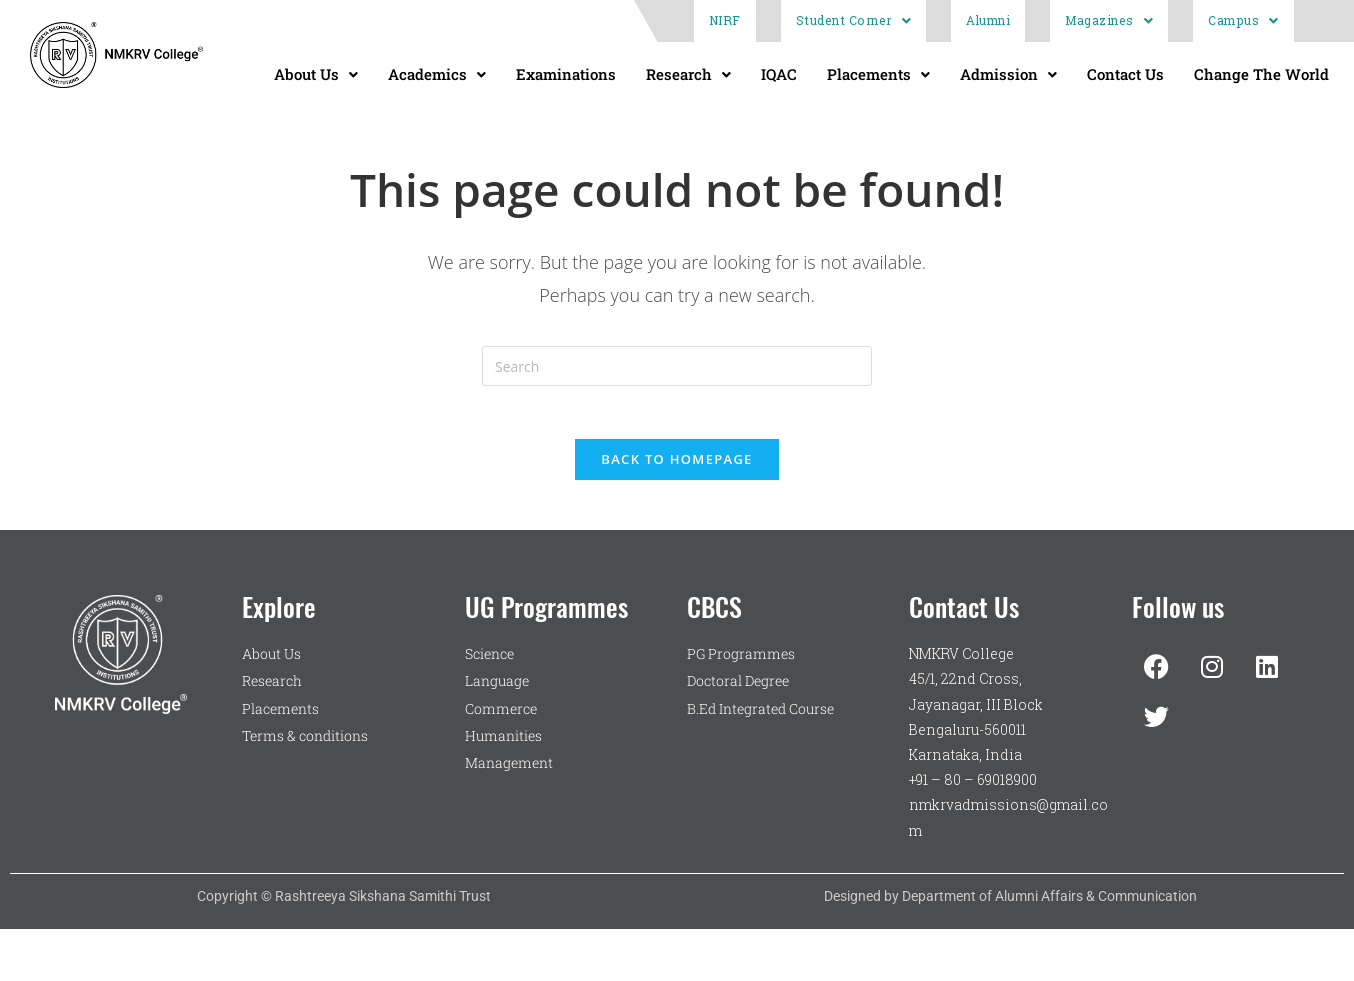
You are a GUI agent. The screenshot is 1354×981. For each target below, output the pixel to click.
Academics (437, 74)
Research (688, 74)
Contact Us (1125, 74)
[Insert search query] (677, 366)
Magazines (1109, 20)
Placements (878, 74)
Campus (1243, 20)
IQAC (779, 74)
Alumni (988, 20)
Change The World (1261, 74)
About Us (316, 74)
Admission (1008, 74)
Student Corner (854, 20)
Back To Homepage (676, 466)
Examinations (566, 74)
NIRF (725, 20)
